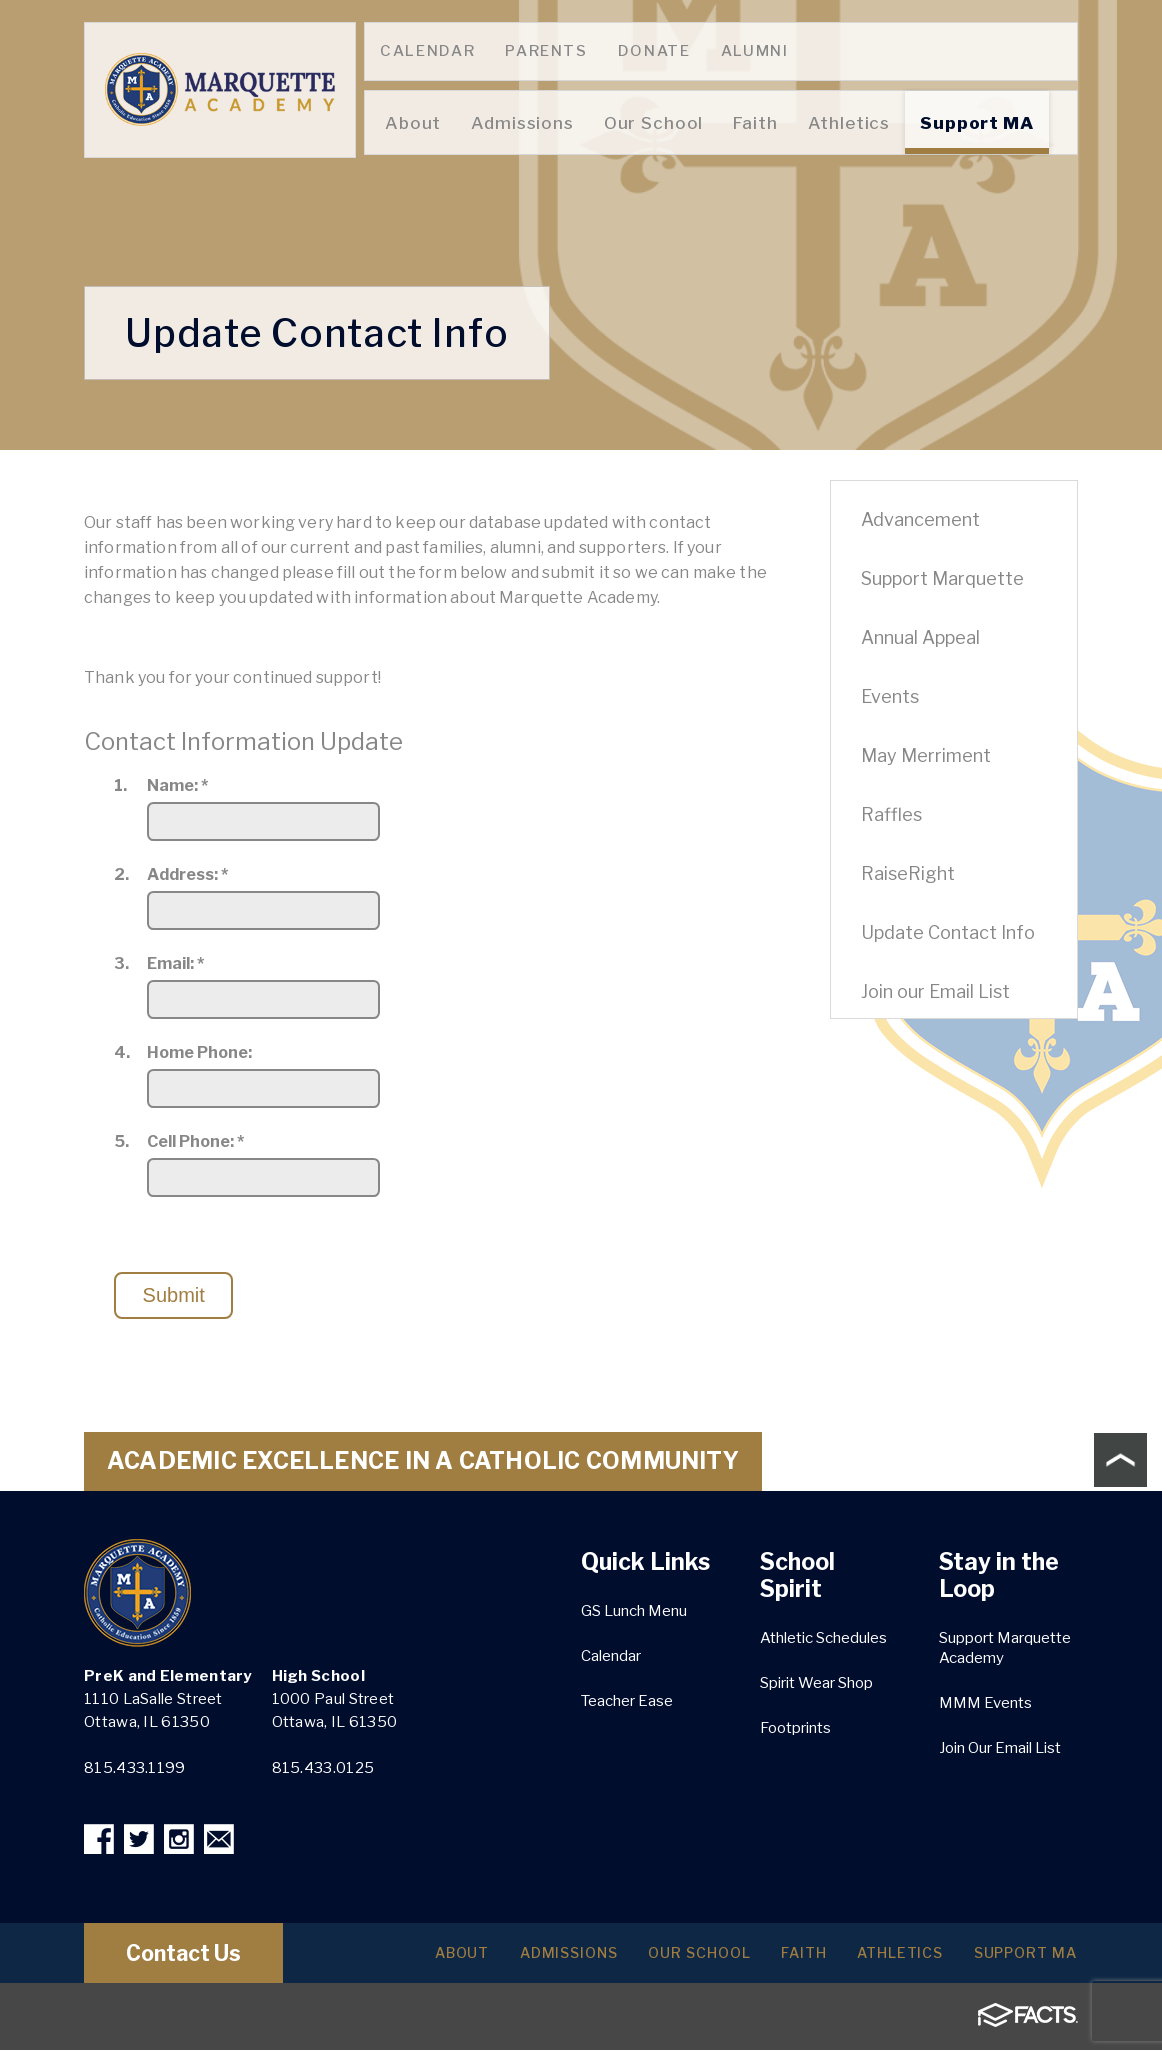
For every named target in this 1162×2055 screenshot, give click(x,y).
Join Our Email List (1000, 1748)
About (408, 1957)
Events (890, 696)
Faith (779, 1957)
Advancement (920, 519)
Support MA (1020, 1957)
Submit (174, 1295)
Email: (175, 964)
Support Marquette (942, 578)
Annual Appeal (920, 637)
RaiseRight (908, 873)
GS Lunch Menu (634, 1611)
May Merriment (926, 755)
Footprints (795, 1728)
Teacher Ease (627, 1701)
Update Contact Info (948, 932)
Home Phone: (199, 1053)
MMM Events (985, 1703)
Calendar (427, 51)
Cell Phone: (195, 1142)
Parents (546, 51)
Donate (654, 51)
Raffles (891, 814)
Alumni (755, 51)
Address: (187, 875)
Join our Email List (935, 991)
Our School (665, 1957)
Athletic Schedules (823, 1638)
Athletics (884, 1957)
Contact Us (202, 1958)
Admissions (524, 1957)
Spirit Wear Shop (816, 1683)
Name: (177, 786)
